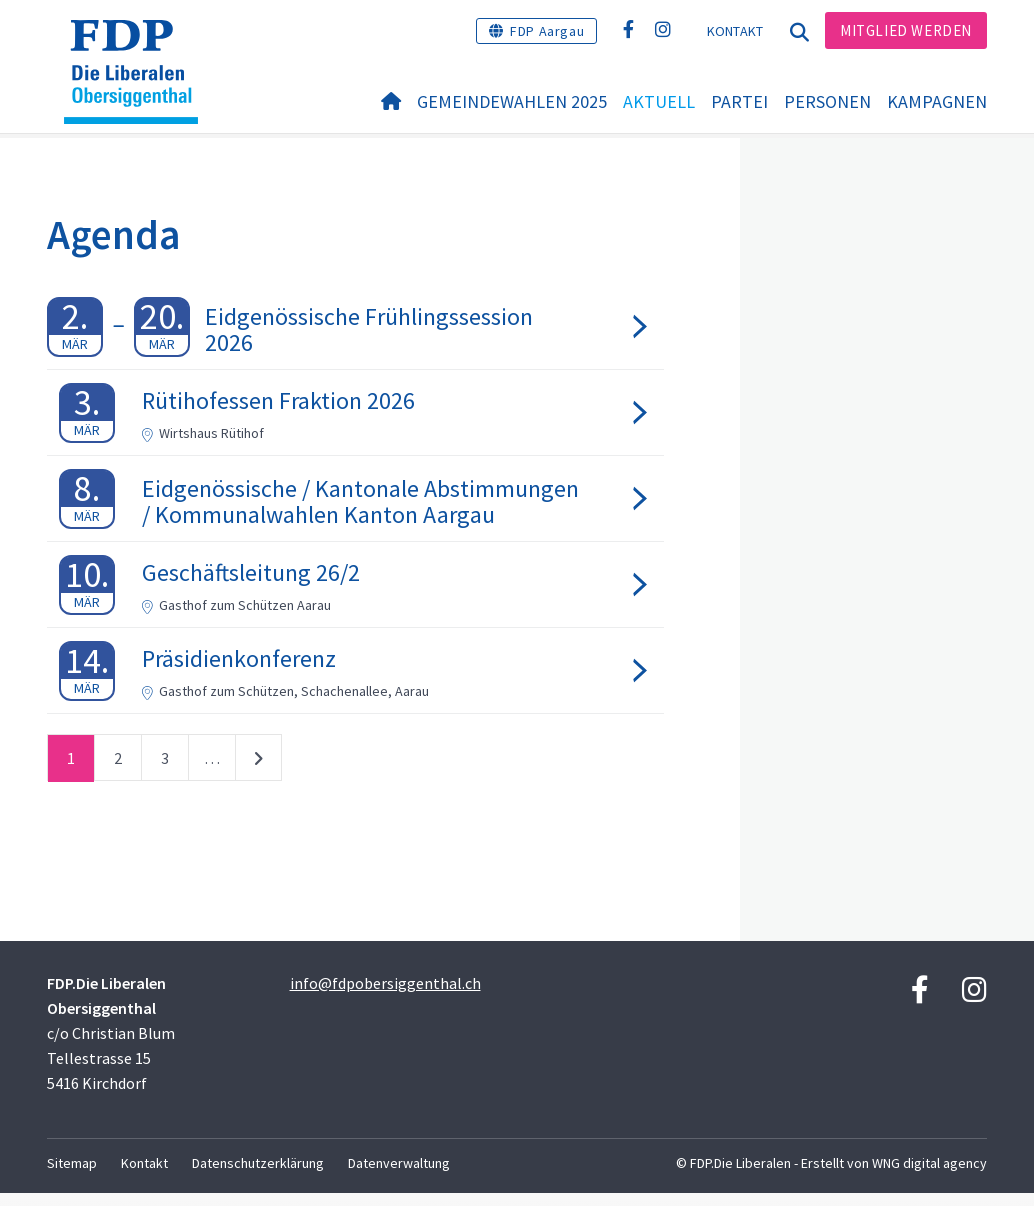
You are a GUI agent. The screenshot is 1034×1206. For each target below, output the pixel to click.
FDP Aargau (547, 31)
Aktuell (659, 101)
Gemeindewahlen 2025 (512, 101)
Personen (827, 101)
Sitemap (72, 1176)
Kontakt (735, 31)
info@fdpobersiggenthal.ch (385, 996)
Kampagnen (937, 101)
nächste (258, 775)
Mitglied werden (906, 30)
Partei (739, 101)
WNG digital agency (929, 1176)
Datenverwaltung (399, 1176)
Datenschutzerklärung (258, 1176)
